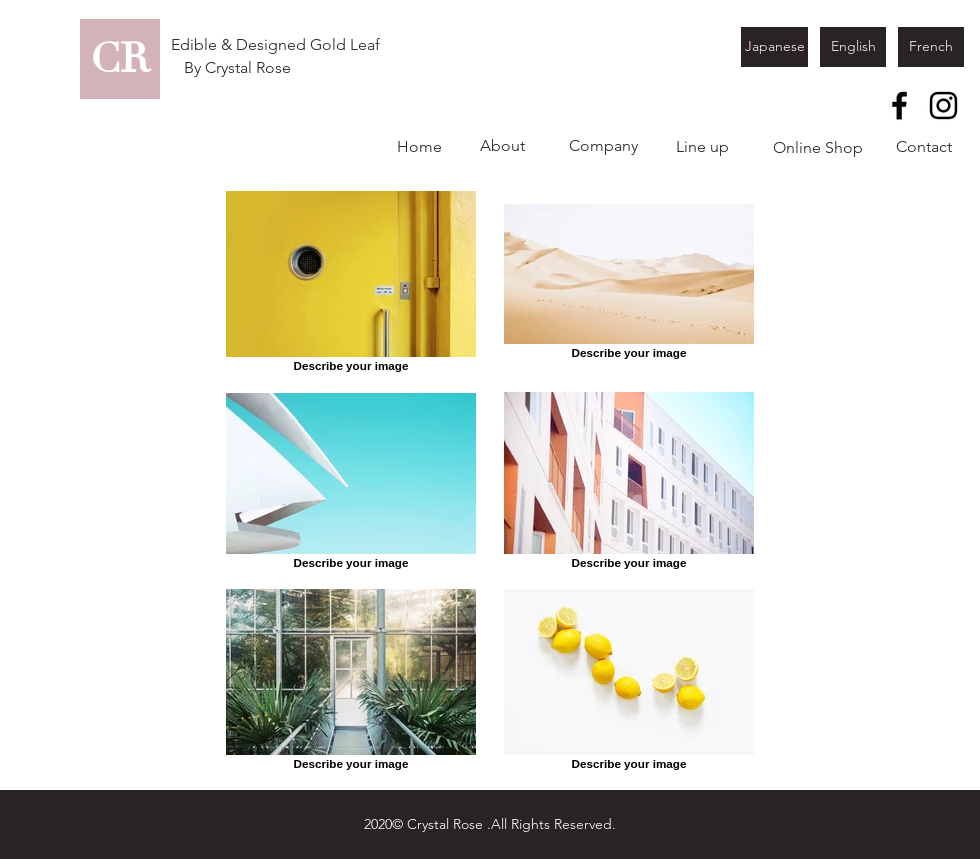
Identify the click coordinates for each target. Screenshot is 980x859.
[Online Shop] (818, 148)
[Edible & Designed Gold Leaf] (275, 45)
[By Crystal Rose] (237, 68)
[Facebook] (899, 105)
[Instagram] (943, 105)
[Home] (419, 147)
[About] (502, 146)
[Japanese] (774, 47)
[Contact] (924, 147)
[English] (853, 47)
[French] (931, 47)
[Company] (603, 146)
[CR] (120, 59)
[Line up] (702, 147)
